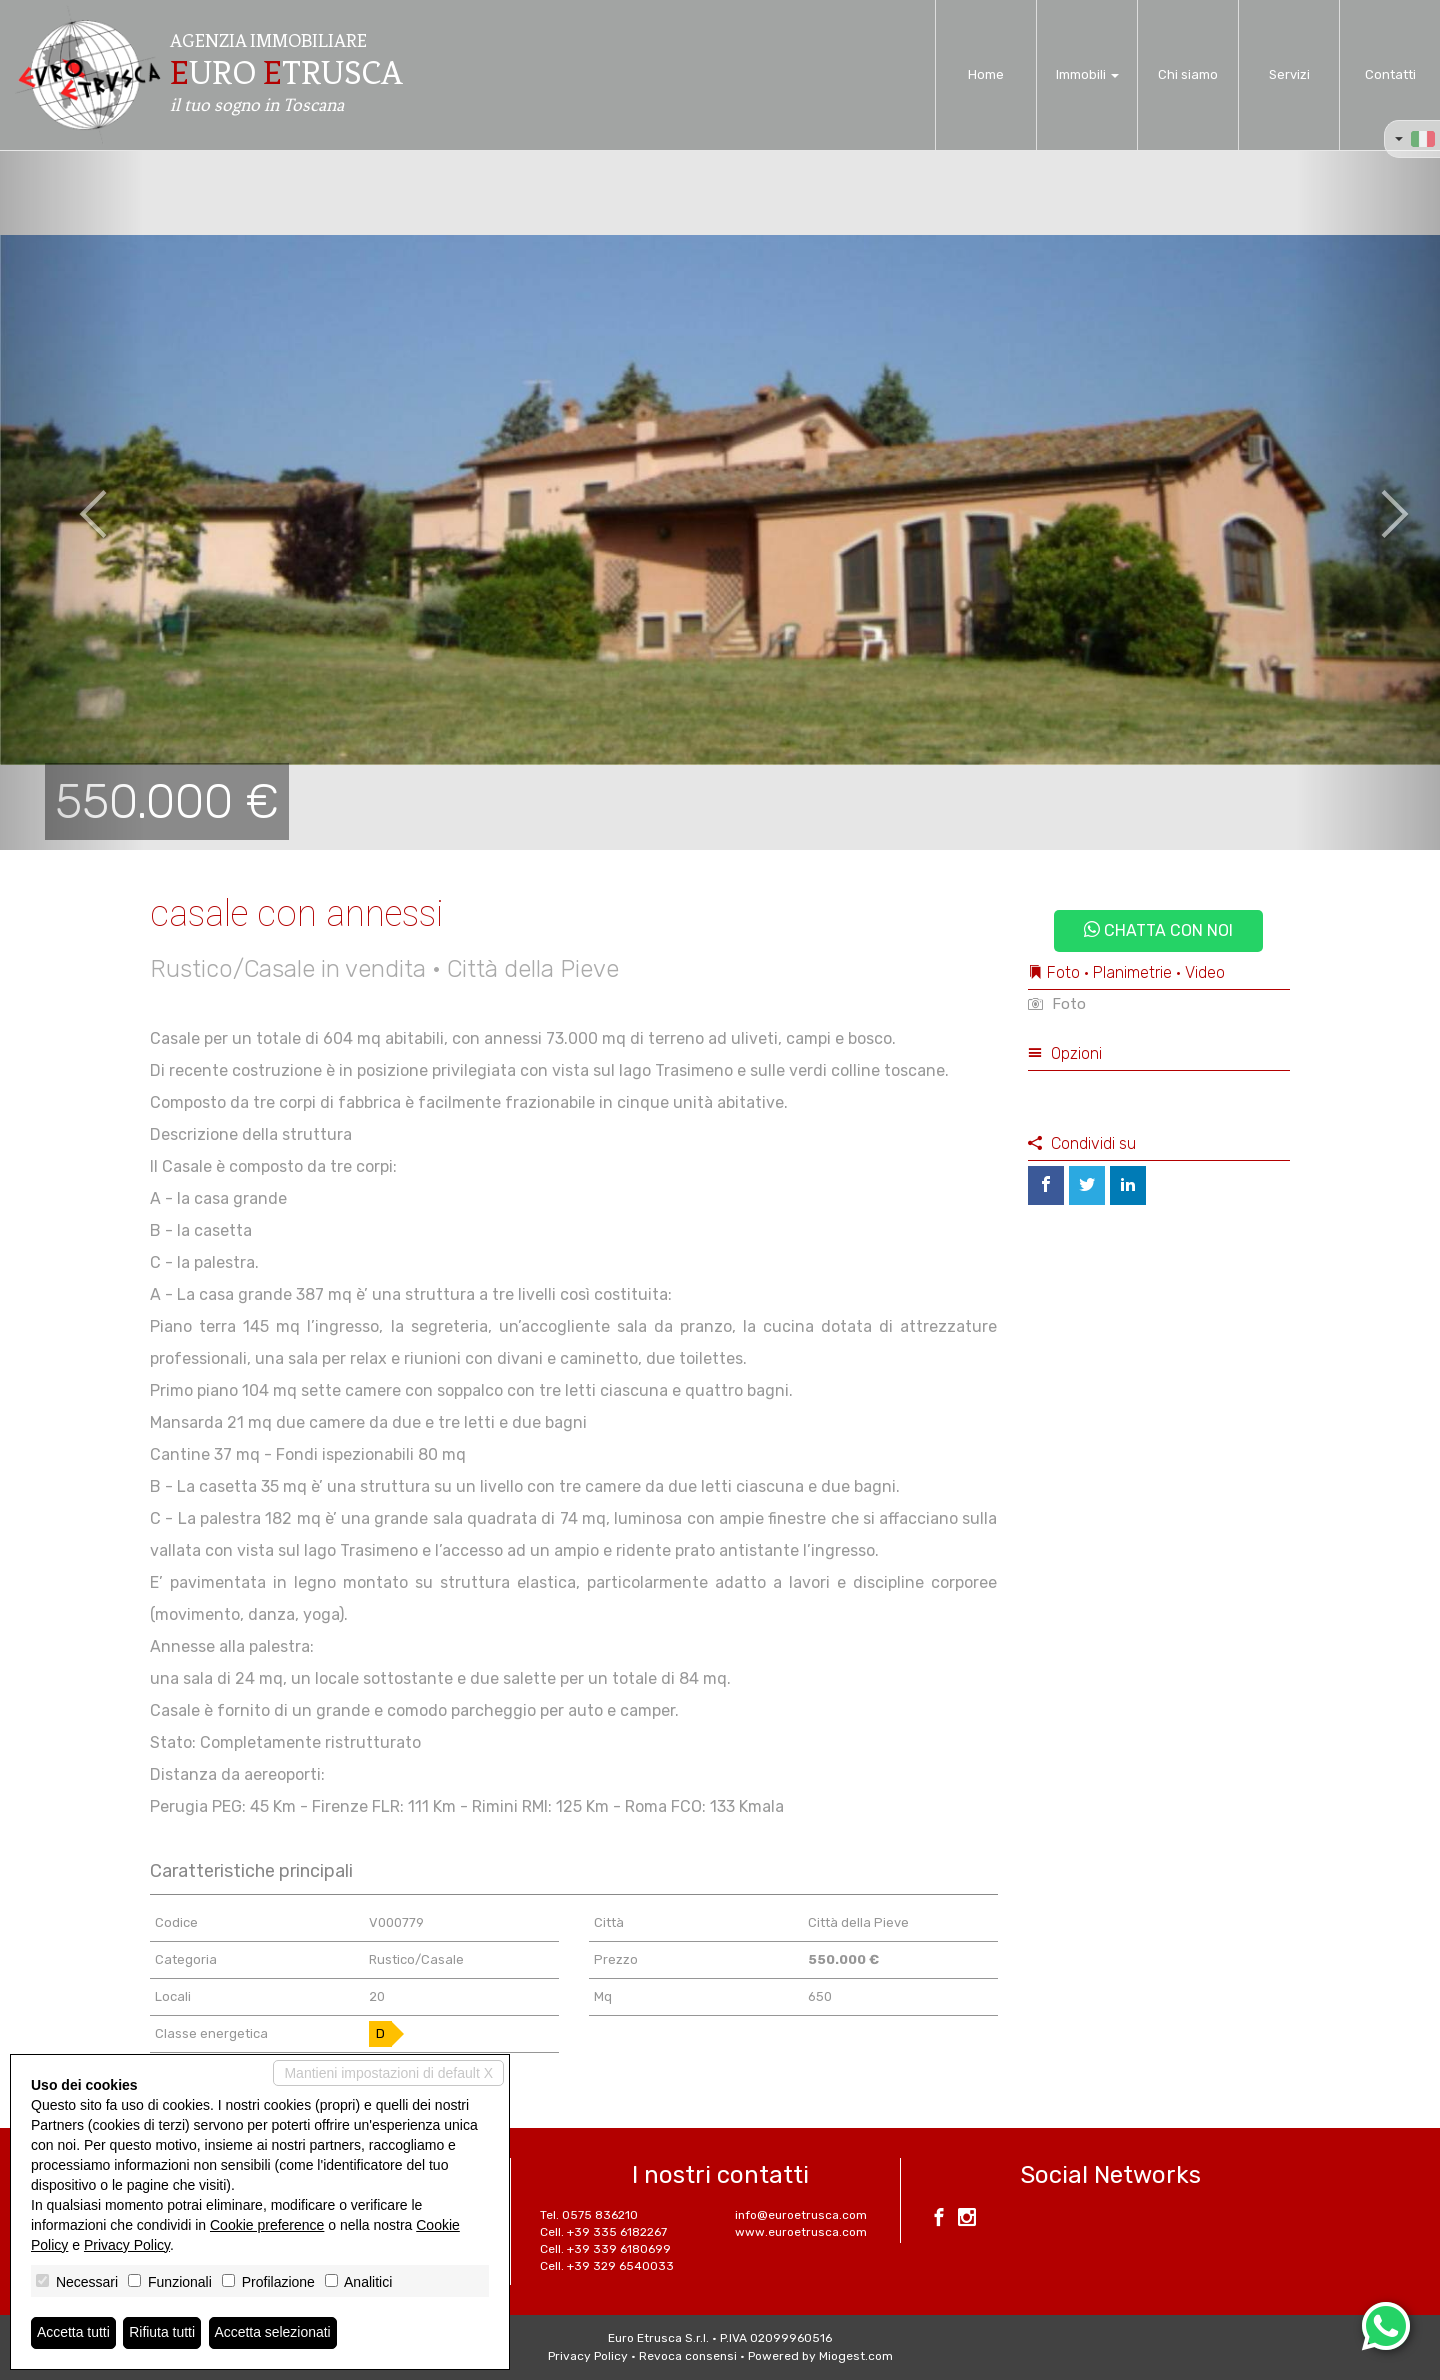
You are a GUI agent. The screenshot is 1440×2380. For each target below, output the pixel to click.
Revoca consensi (688, 2356)
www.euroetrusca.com (801, 2232)
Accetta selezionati (273, 2333)
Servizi (1289, 74)
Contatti (1390, 74)
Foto (1057, 1004)
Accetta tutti (73, 2333)
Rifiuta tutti (163, 2333)
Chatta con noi (1158, 930)
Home (986, 74)
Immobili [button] (1087, 74)
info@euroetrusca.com (801, 2215)
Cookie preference (267, 2225)
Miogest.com (856, 2356)
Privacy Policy (588, 2356)
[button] (72, 500)
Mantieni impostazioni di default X (388, 2073)
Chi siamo (1188, 74)
